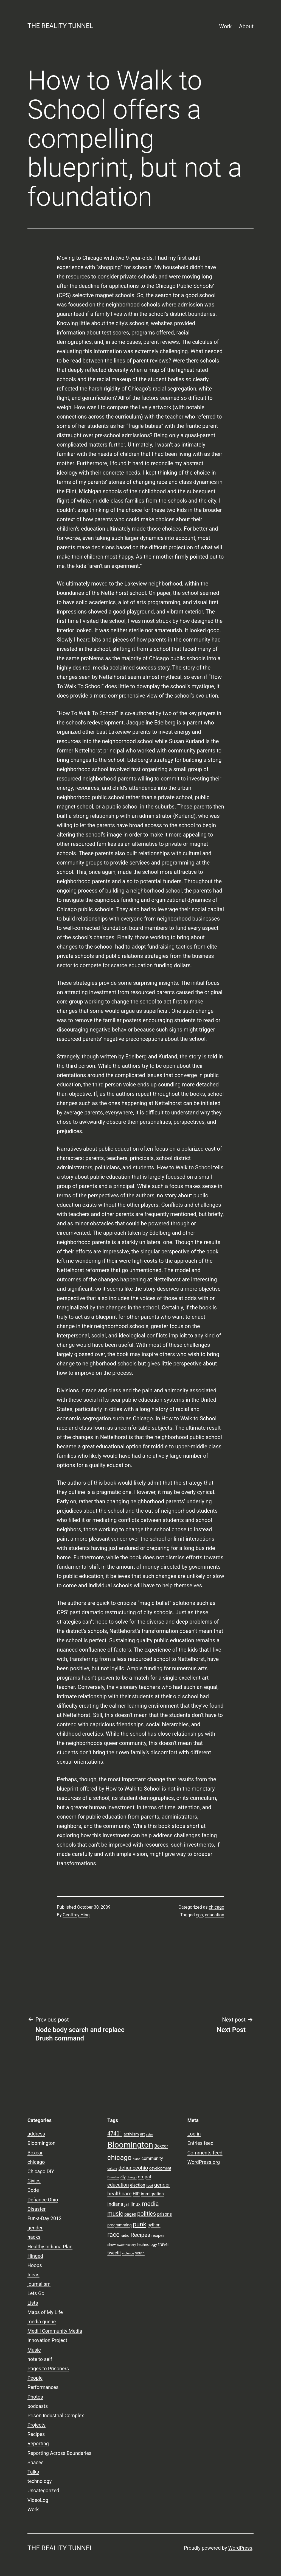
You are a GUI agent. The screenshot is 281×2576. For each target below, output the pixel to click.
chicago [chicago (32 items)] (119, 2158)
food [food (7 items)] (149, 2185)
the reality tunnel (60, 26)
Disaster (36, 2209)
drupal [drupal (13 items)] (144, 2176)
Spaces (35, 2462)
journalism (38, 2284)
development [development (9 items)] (160, 2168)
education (214, 1914)
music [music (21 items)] (115, 2213)
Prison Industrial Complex (55, 2415)
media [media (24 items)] (150, 2203)
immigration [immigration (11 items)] (152, 2194)
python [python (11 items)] (153, 2225)
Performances (42, 2387)
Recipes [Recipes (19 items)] (140, 2235)
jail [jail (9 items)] (126, 2204)
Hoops (34, 2265)
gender (35, 2228)
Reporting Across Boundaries (59, 2453)
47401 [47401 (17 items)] (114, 2134)
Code (33, 2190)
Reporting (38, 2443)
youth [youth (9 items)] (140, 2253)
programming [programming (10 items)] (119, 2225)
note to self (39, 2359)
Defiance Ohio (42, 2200)
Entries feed (200, 2143)
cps (199, 1914)
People (35, 2378)
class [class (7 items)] (136, 2159)
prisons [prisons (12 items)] (164, 2214)
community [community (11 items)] (152, 2158)
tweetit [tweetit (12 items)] (114, 2253)
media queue (41, 2321)
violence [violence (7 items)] (128, 2253)
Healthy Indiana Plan (49, 2246)
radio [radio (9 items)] (125, 2235)
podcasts (37, 2406)
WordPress (240, 2548)
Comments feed (205, 2153)
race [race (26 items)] (113, 2234)
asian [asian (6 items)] (149, 2134)
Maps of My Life (45, 2312)
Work (225, 26)
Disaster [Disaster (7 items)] (113, 2177)
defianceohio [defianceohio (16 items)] (133, 2168)
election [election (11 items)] (137, 2185)
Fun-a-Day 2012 (44, 2218)
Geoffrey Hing (76, 1914)
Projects (36, 2425)
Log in (194, 2134)
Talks (33, 2472)
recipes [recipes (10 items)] (158, 2235)
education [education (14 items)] (118, 2185)
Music (34, 2350)
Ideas (33, 2274)
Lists (32, 2303)
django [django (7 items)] (132, 2177)
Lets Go (35, 2293)
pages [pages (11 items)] (130, 2214)
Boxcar (35, 2153)
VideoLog (37, 2500)
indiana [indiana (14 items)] (115, 2204)
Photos (35, 2397)
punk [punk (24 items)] (139, 2224)
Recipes (36, 2434)
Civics (34, 2181)
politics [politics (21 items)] (146, 2213)
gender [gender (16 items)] (162, 2185)
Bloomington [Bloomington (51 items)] (130, 2145)
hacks (34, 2237)
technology (39, 2481)
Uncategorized (43, 2490)
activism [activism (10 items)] (131, 2134)
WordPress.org (203, 2162)
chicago (216, 1907)
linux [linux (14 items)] (135, 2204)
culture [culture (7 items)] (112, 2168)
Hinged (35, 2256)
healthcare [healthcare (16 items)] (119, 2194)
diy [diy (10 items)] (123, 2176)
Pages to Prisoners (48, 2368)
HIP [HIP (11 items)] (136, 2194)
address (36, 2134)
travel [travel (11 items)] (163, 2244)
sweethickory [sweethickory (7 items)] (126, 2245)
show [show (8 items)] (111, 2245)
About (246, 26)
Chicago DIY (40, 2171)
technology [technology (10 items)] (147, 2244)
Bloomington (41, 2143)
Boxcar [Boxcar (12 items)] (161, 2146)
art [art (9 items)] (142, 2134)
